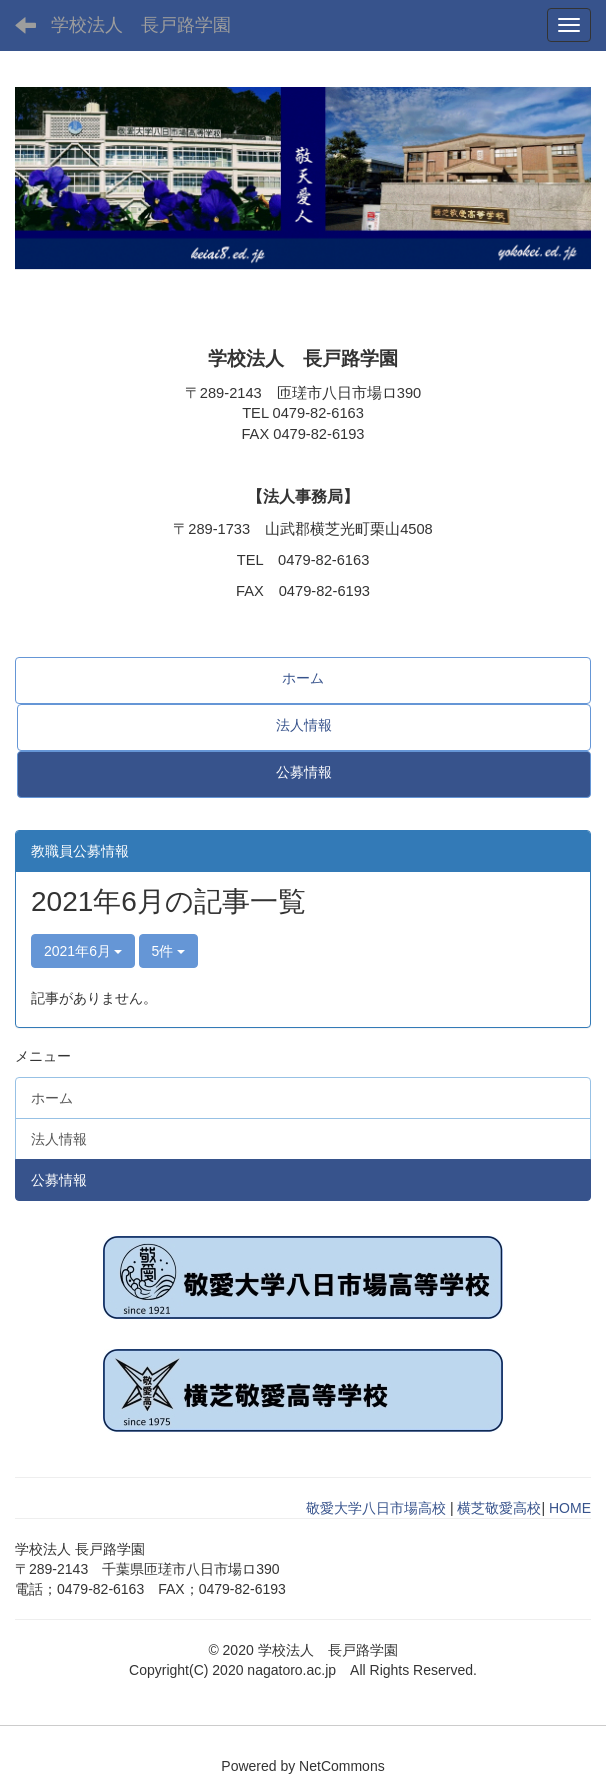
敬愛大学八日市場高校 (376, 1508)
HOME (570, 1508)
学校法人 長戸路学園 (141, 25)
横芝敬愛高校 (499, 1508)
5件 (169, 951)
